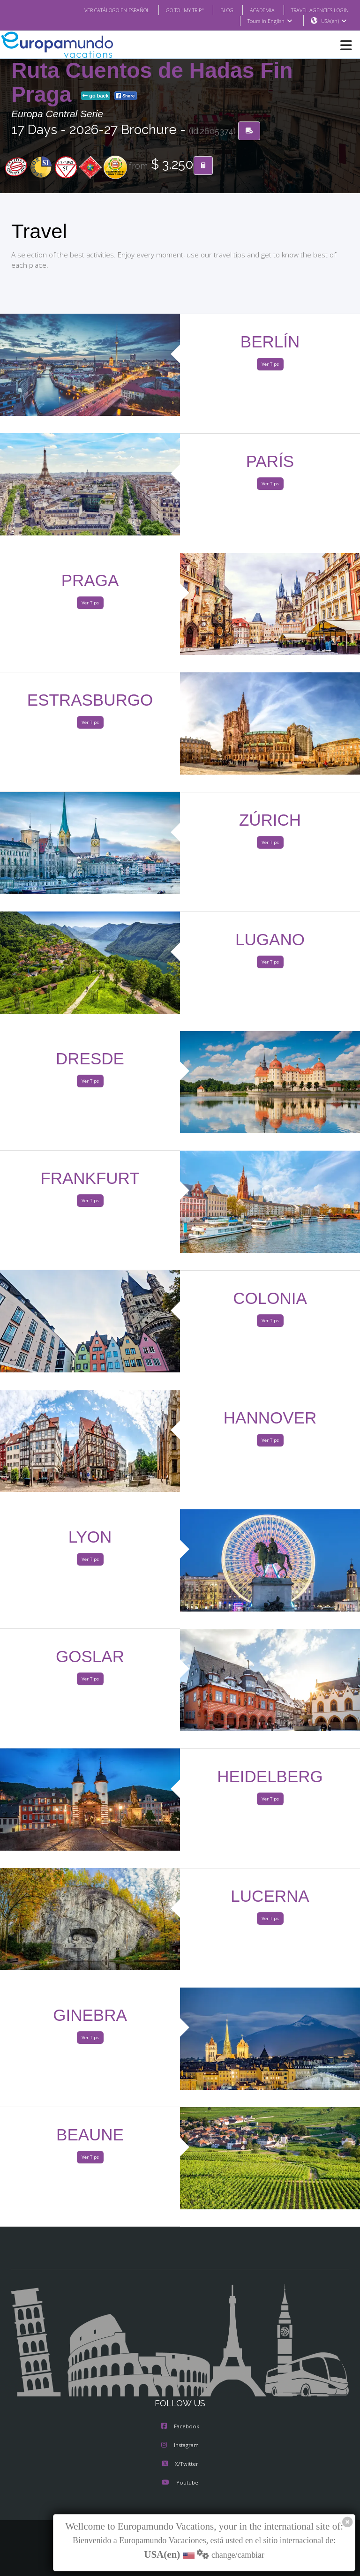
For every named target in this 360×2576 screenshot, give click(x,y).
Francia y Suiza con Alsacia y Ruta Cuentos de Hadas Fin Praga (162, 71)
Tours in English (269, 21)
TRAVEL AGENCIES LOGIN (316, 10)
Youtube (180, 2483)
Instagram (180, 2445)
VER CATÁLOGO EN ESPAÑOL (98, 10)
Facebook (180, 2427)
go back (95, 96)
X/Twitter (179, 2464)
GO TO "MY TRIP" (172, 10)
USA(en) (334, 21)
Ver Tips (270, 364)
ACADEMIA (253, 10)
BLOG (217, 10)
